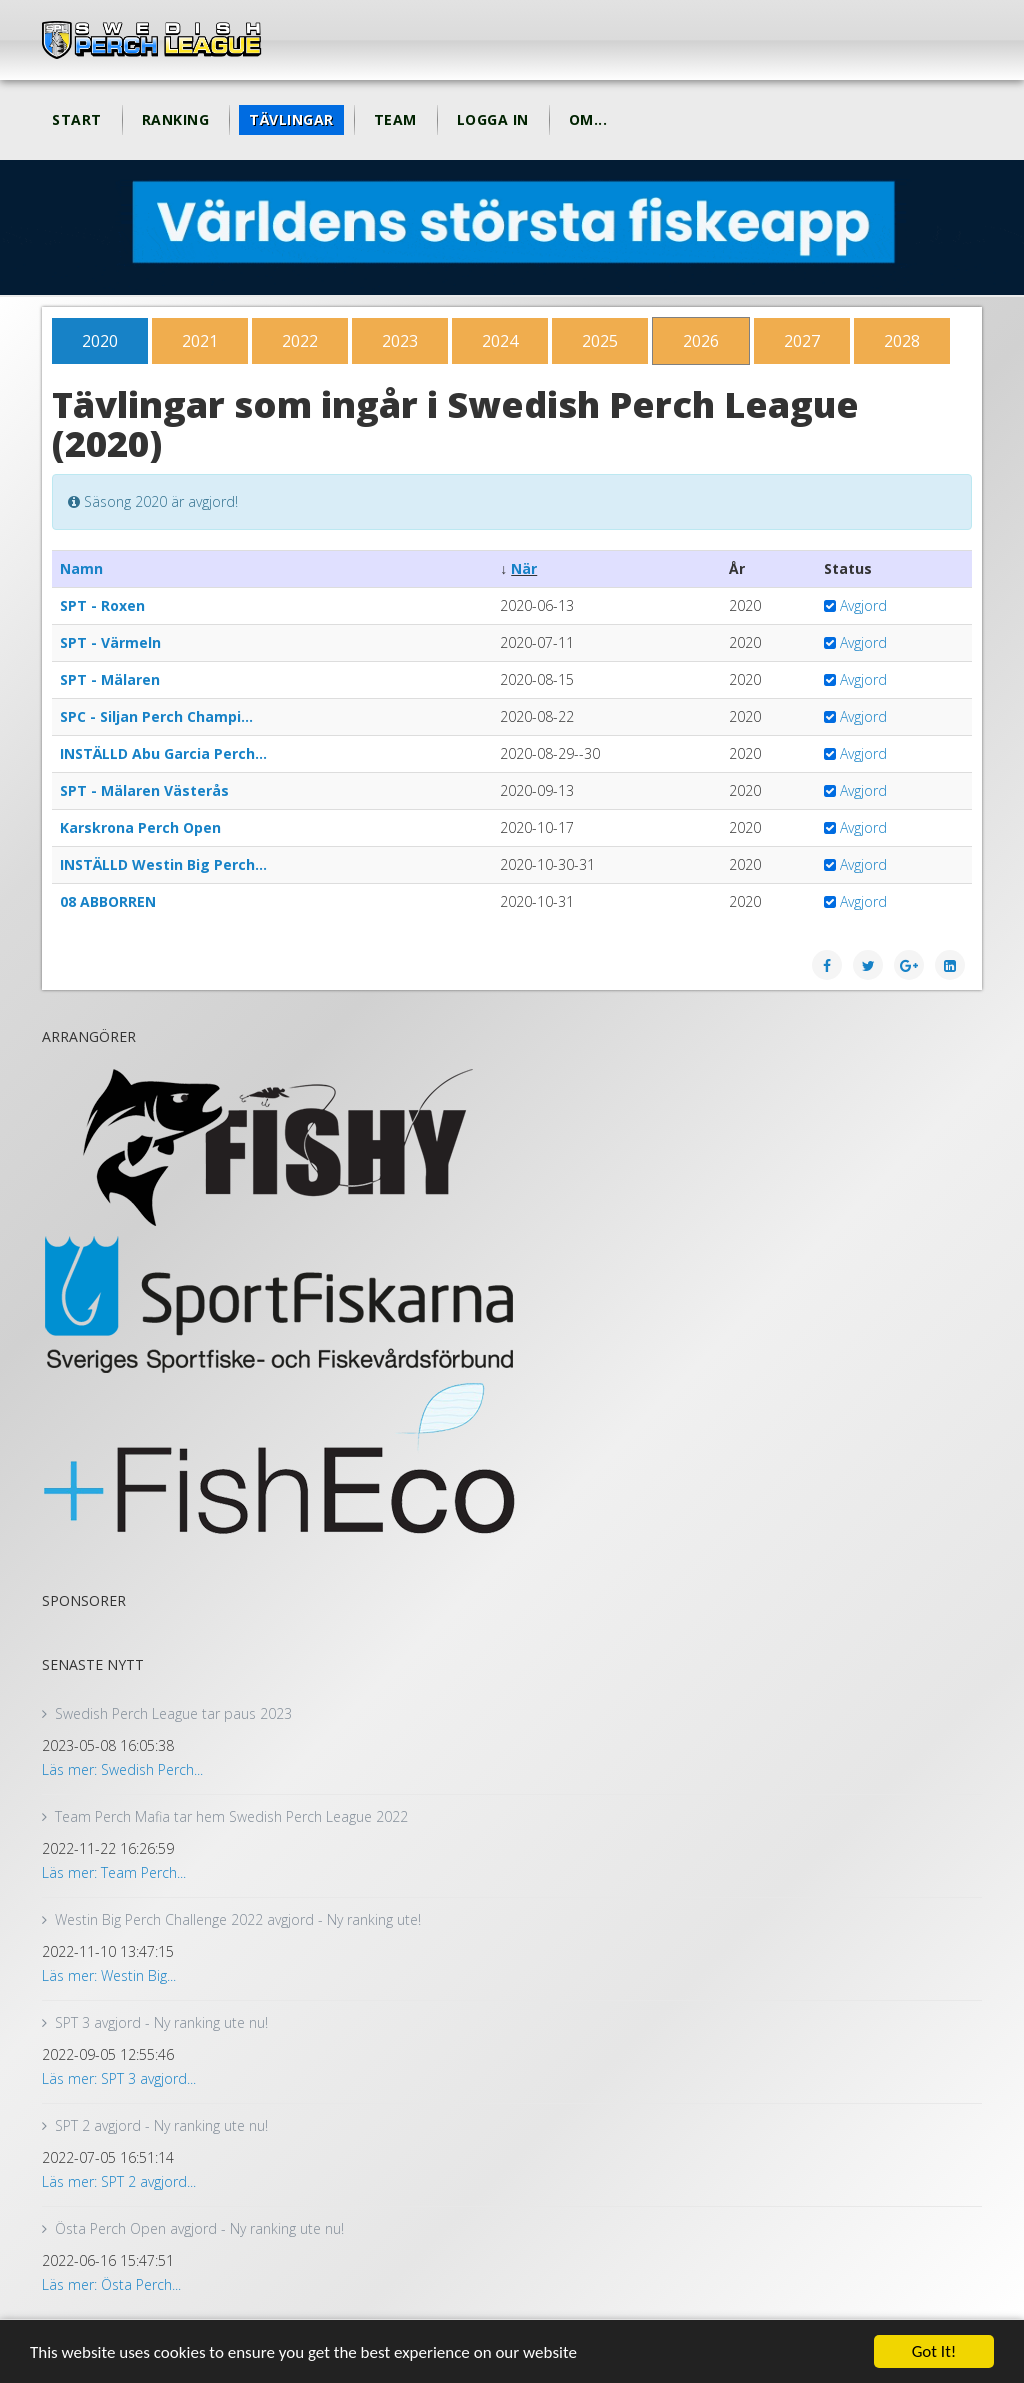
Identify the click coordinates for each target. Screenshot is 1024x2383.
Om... (588, 119)
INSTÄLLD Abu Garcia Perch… (163, 753)
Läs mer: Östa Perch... (111, 2284)
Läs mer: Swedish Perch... (122, 1769)
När (524, 568)
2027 (802, 341)
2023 (400, 341)
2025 (600, 341)
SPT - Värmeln (110, 642)
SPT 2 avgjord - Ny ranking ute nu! (161, 2125)
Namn (81, 568)
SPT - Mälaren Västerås (144, 790)
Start (77, 119)
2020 (100, 341)
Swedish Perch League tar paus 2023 (173, 1713)
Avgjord (863, 605)
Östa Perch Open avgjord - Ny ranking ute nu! (199, 2228)
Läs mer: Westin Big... (109, 1975)
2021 (200, 341)
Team (395, 119)
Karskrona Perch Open (140, 827)
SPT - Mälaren (110, 679)
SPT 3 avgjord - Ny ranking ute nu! (161, 2022)
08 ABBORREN (108, 901)
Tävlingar (291, 119)
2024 (500, 341)
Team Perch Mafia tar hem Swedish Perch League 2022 (231, 1816)
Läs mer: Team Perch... (114, 1872)
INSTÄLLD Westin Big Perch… (163, 864)
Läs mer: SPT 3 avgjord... (119, 2078)
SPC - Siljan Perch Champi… (156, 716)
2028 (902, 341)
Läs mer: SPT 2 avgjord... (119, 2181)
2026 (701, 341)
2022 (300, 341)
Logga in (493, 119)
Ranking (176, 119)
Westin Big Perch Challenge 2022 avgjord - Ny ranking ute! (238, 1919)
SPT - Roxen (102, 605)
